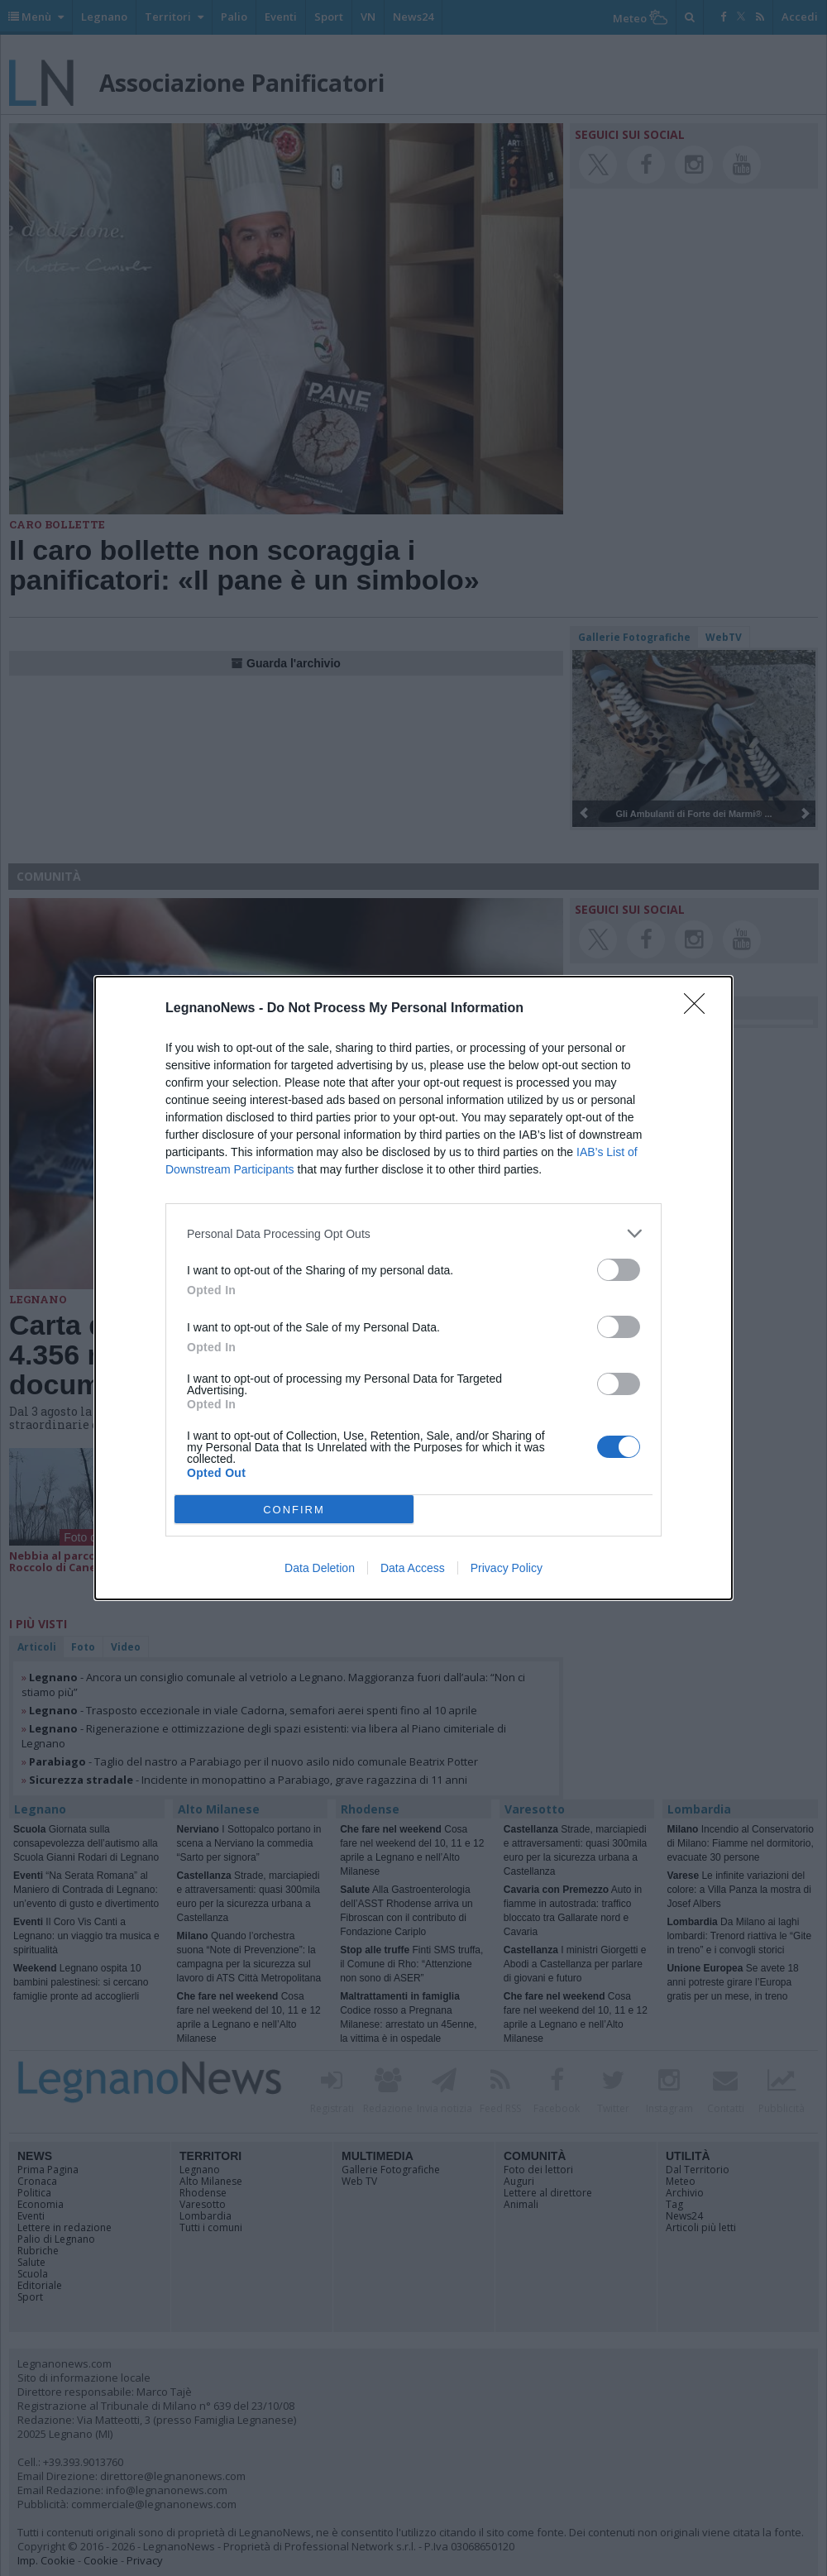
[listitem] (413, 1233)
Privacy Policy (507, 1568)
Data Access (412, 1568)
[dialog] (413, 1288)
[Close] (699, 1009)
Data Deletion (319, 1568)
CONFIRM (294, 1509)
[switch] (618, 1270)
